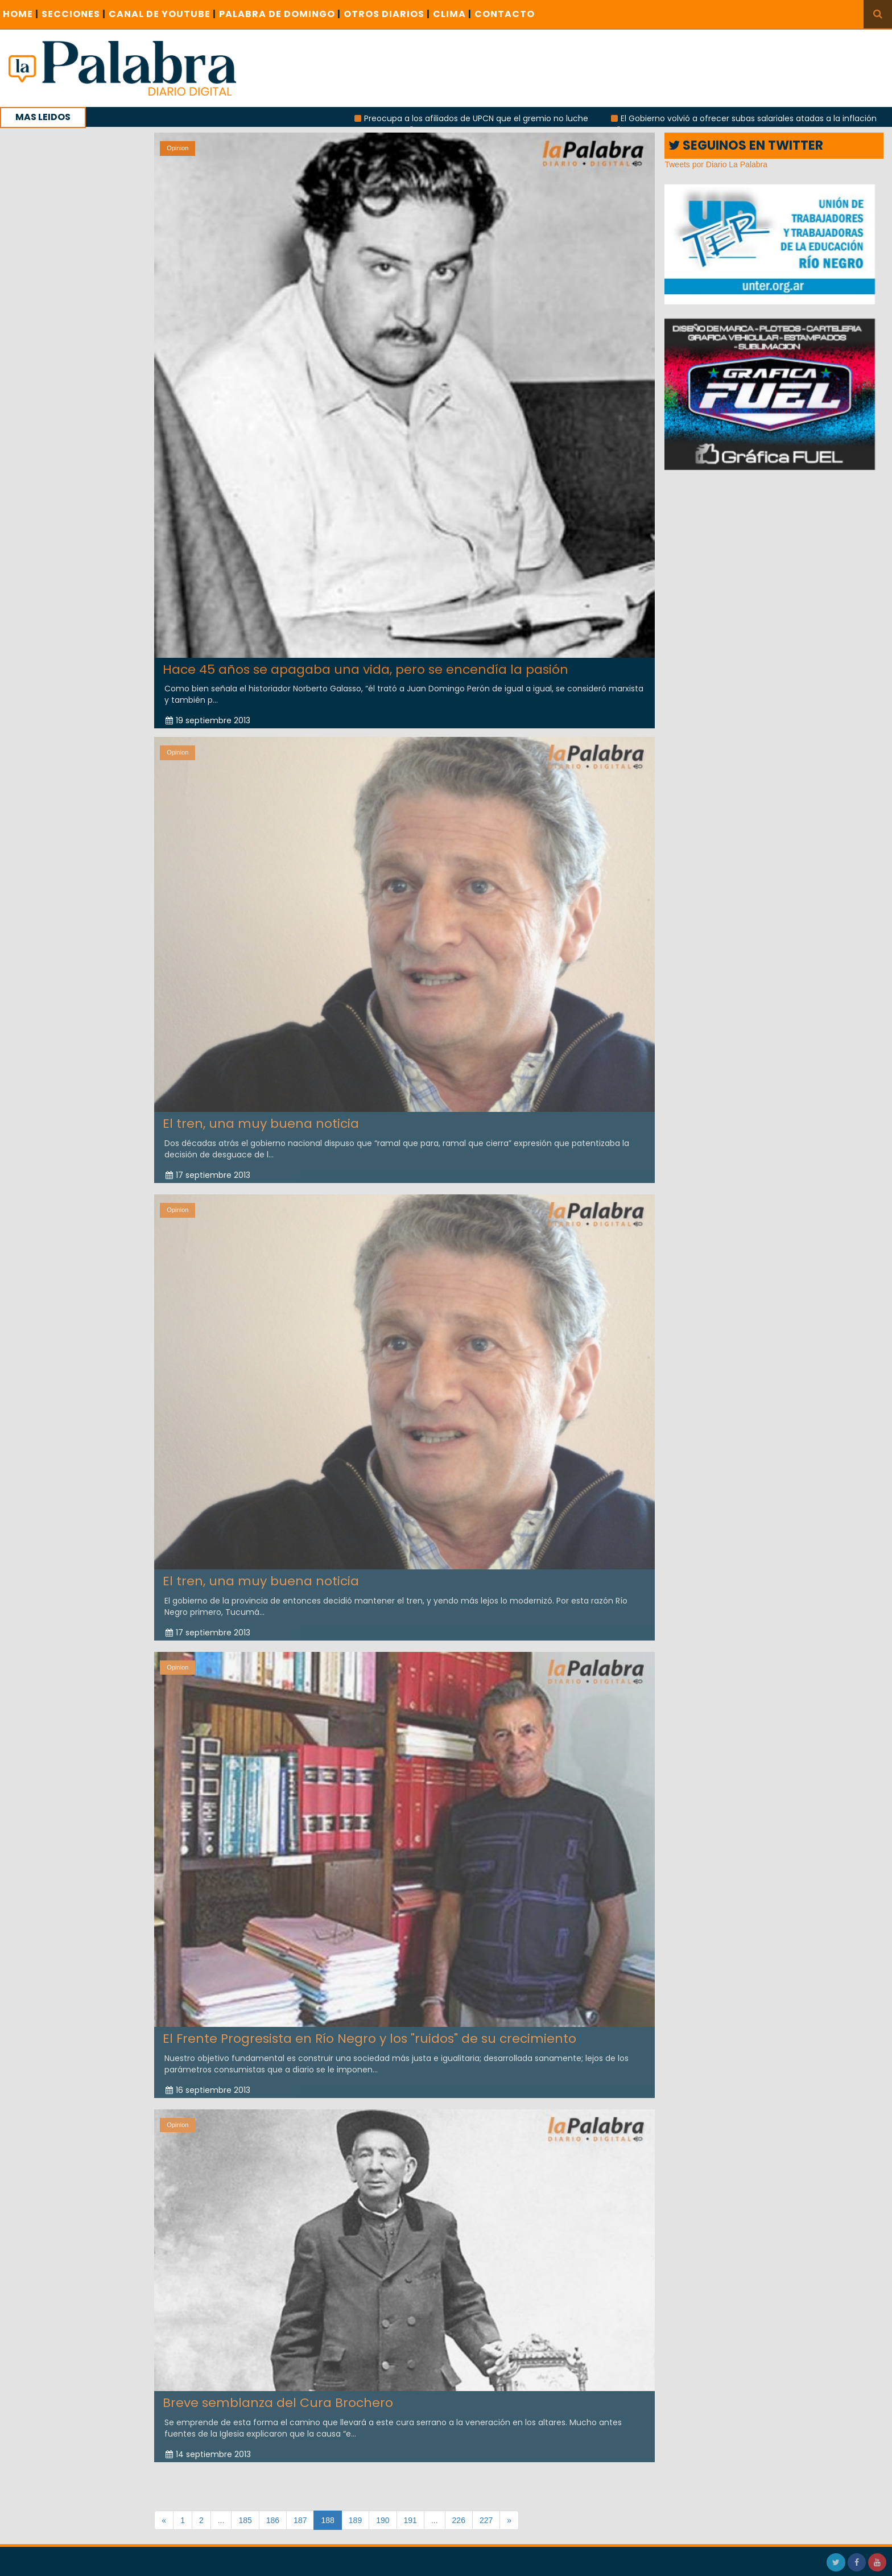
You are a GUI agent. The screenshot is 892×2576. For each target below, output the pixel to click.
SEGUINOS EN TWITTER (745, 145)
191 (410, 2520)
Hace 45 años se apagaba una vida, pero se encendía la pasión (365, 669)
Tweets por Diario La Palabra (715, 164)
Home (21, 13)
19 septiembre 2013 (208, 720)
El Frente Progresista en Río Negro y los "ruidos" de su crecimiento (369, 2034)
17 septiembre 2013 (208, 1170)
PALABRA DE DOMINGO (280, 13)
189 (355, 2520)
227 (486, 2520)
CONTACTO (504, 13)
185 (244, 2520)
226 (458, 2520)
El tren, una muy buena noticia (261, 1119)
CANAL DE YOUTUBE (162, 13)
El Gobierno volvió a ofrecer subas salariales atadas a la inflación (757, 118)
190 (382, 2520)
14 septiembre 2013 (208, 2449)
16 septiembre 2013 (208, 2085)
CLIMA (452, 13)
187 (300, 2520)
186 (272, 2520)
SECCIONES (74, 13)
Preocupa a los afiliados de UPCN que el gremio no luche (484, 118)
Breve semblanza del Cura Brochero (278, 2398)
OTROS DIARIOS (387, 13)
